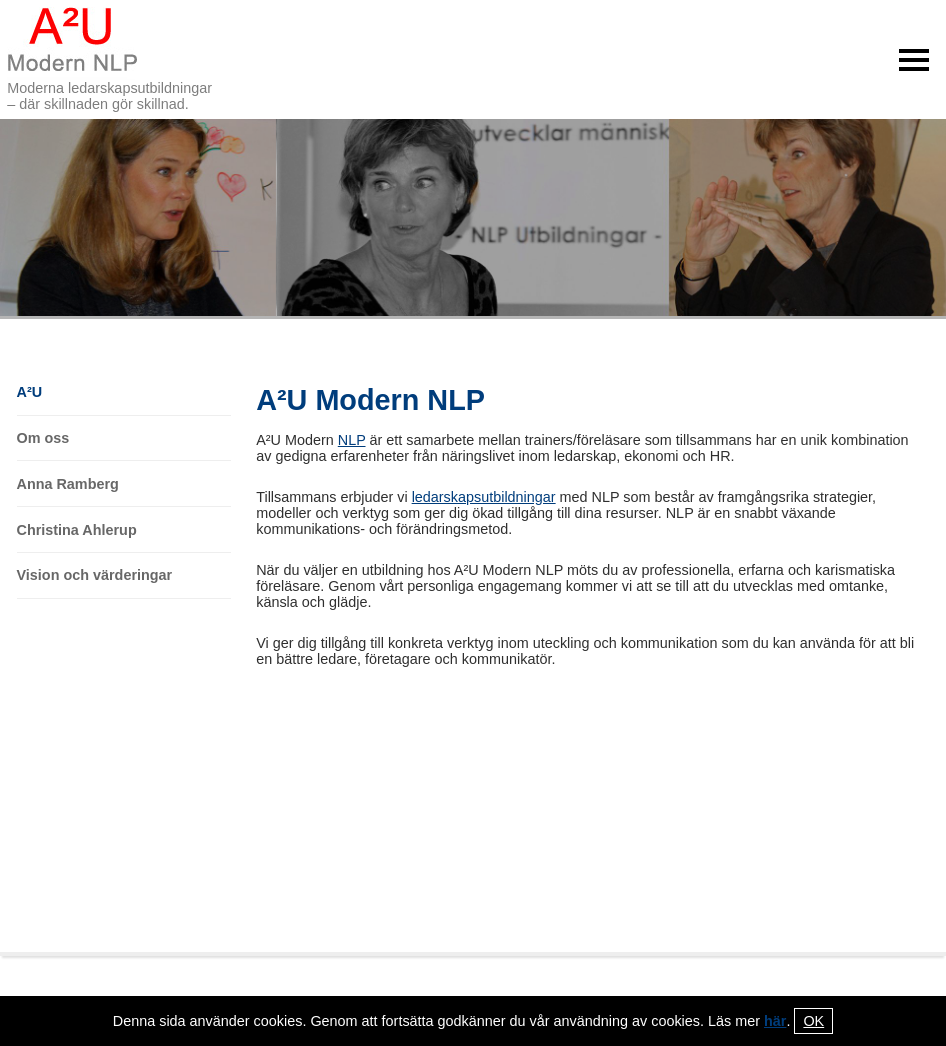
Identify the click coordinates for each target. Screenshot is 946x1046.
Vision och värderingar (95, 575)
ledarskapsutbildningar (484, 497)
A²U (30, 392)
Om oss (43, 438)
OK (813, 1021)
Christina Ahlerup (77, 530)
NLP (352, 440)
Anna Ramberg (68, 484)
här (775, 1021)
